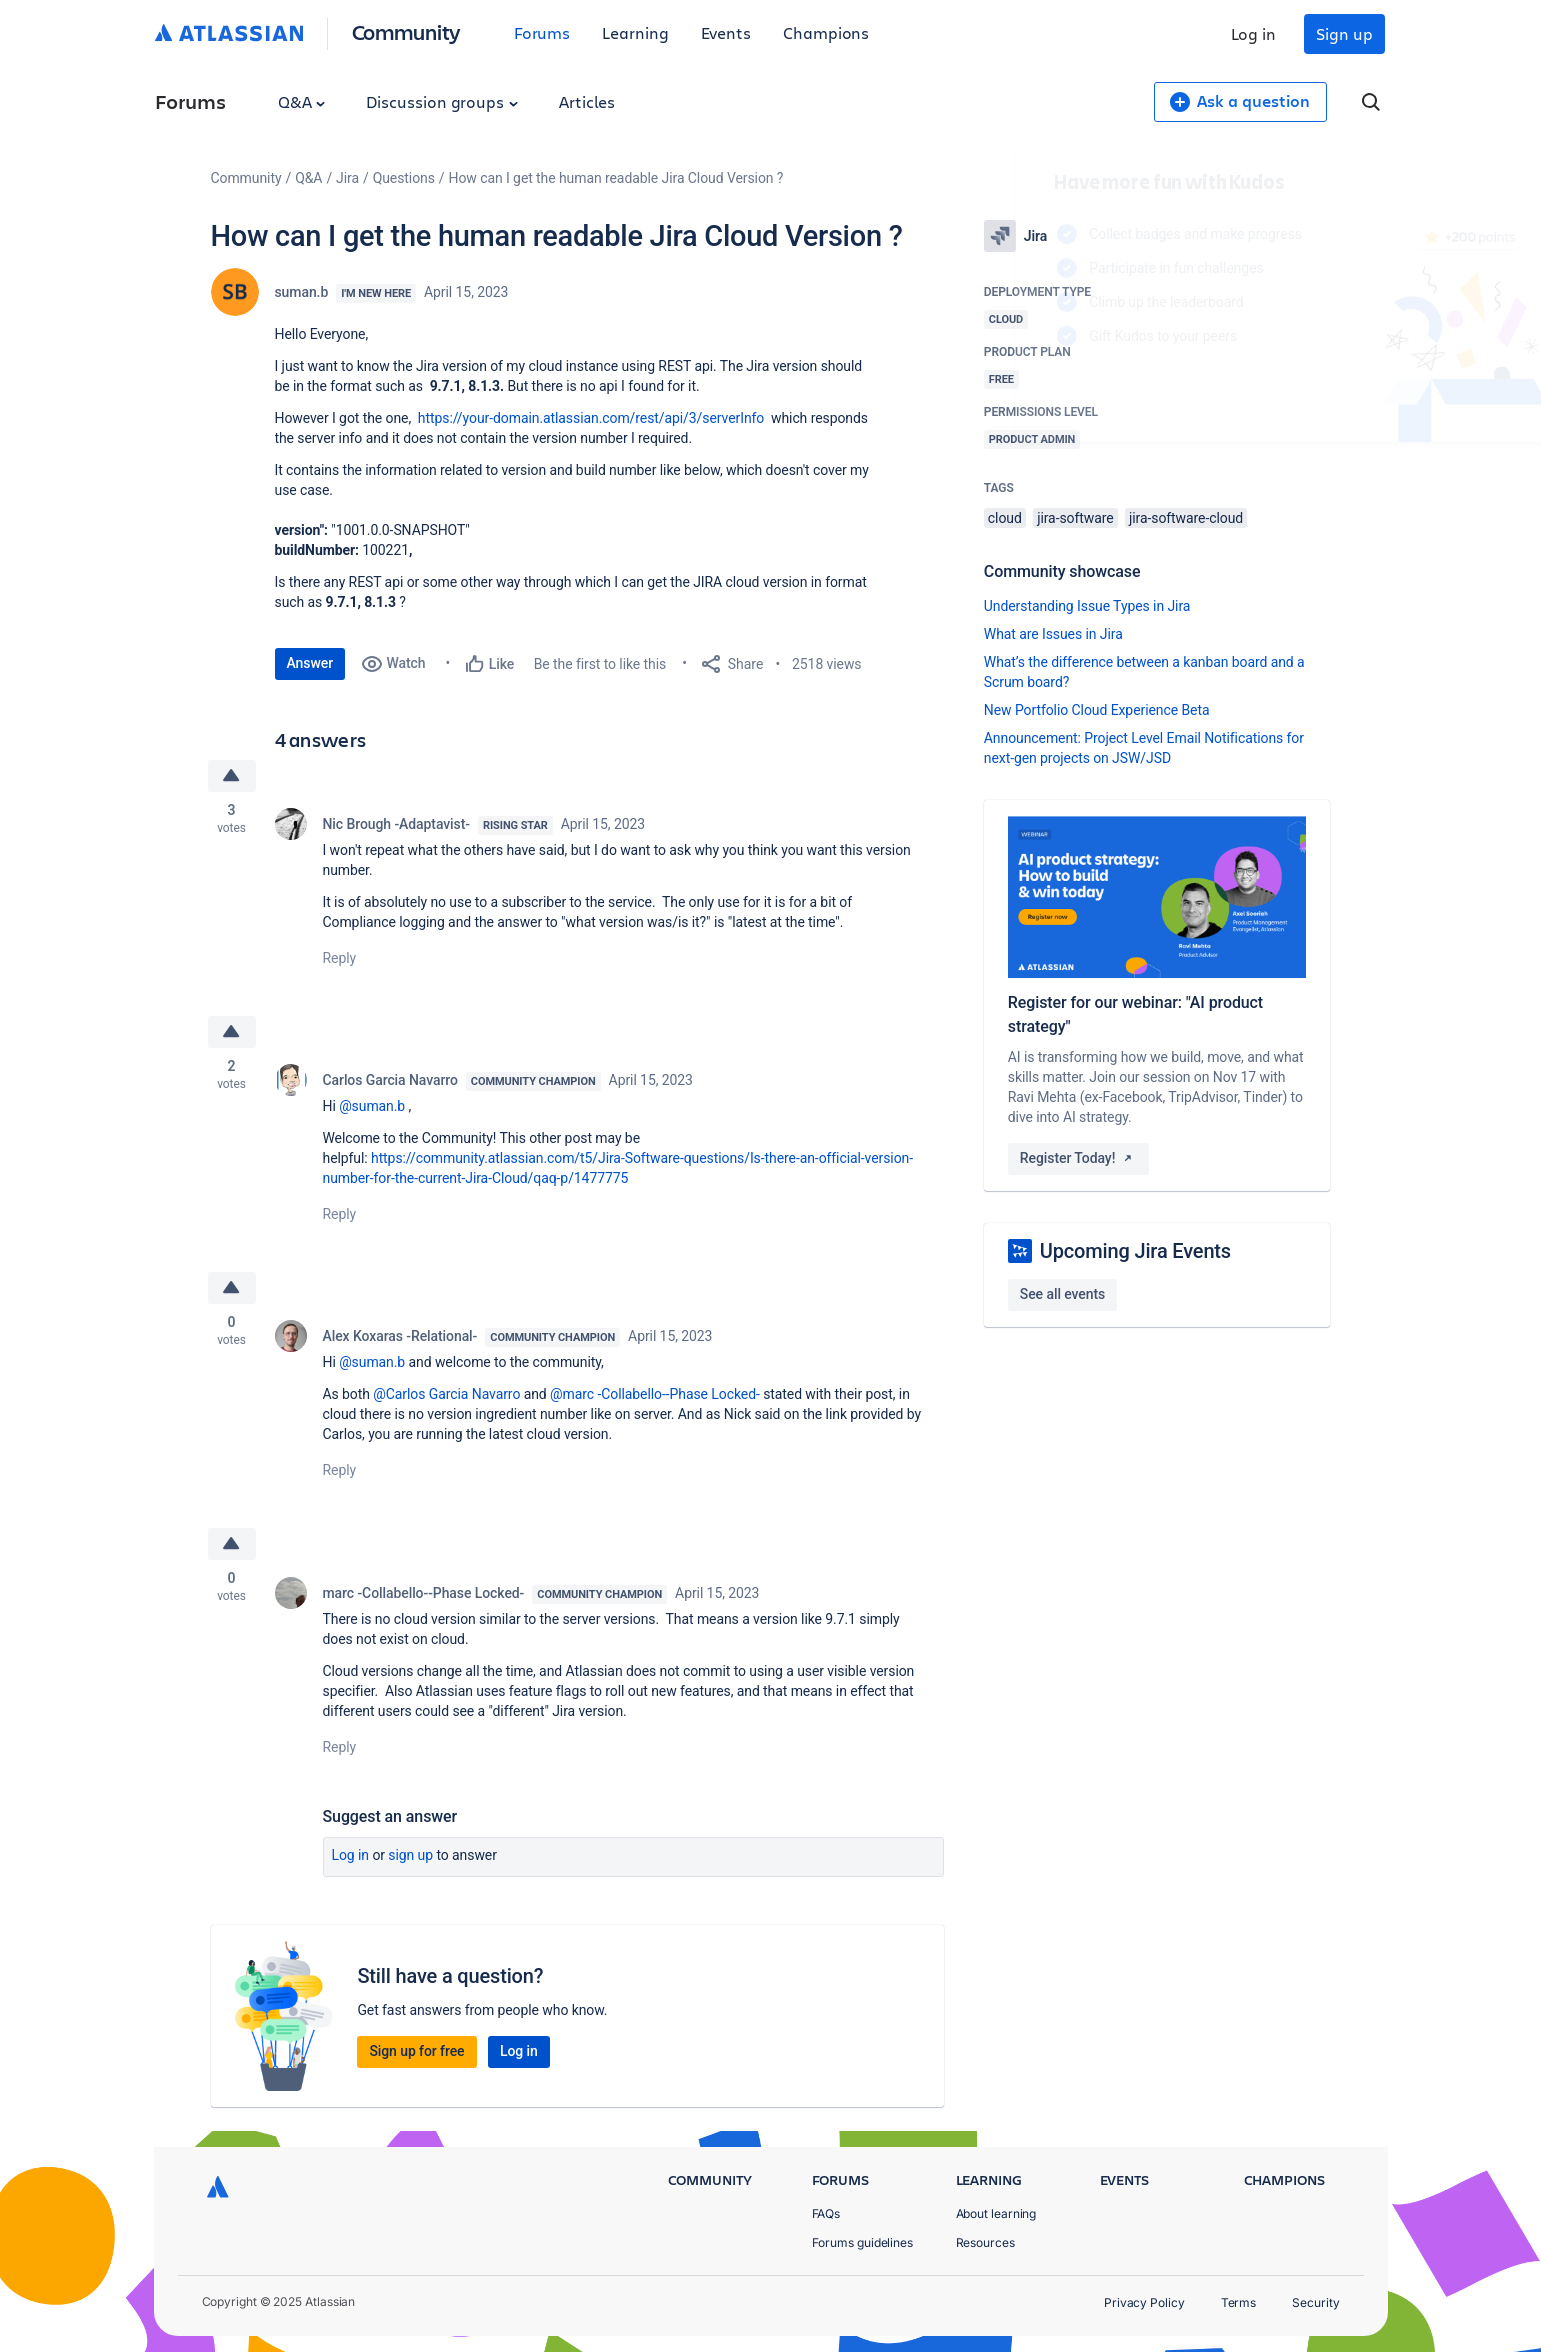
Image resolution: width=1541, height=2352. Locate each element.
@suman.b (372, 1106)
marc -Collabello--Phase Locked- (424, 1593)
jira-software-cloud (1186, 518)
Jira (347, 178)
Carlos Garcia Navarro (390, 1080)
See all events (1062, 1294)
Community (406, 31)
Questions (404, 178)
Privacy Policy (1144, 2302)
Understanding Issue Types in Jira (1087, 606)
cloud (1005, 518)
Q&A (302, 101)
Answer (310, 663)
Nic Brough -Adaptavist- (396, 824)
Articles (587, 101)
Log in (1254, 33)
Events (726, 32)
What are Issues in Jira (1053, 634)
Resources (985, 2242)
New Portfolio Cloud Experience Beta (1097, 710)
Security (1315, 2302)
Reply (340, 958)
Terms (1239, 2302)
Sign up (1344, 33)
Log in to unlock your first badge (1007, 394)
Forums (542, 32)
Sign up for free (416, 2051)
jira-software (1075, 518)
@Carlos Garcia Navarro (446, 1394)
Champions (826, 32)
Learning (635, 32)
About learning (996, 2213)
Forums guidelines (863, 2242)
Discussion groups (442, 101)
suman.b (302, 292)
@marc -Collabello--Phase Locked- (655, 1394)
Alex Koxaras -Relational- (400, 1336)
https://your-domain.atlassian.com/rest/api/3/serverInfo (591, 418)
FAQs (826, 2213)
